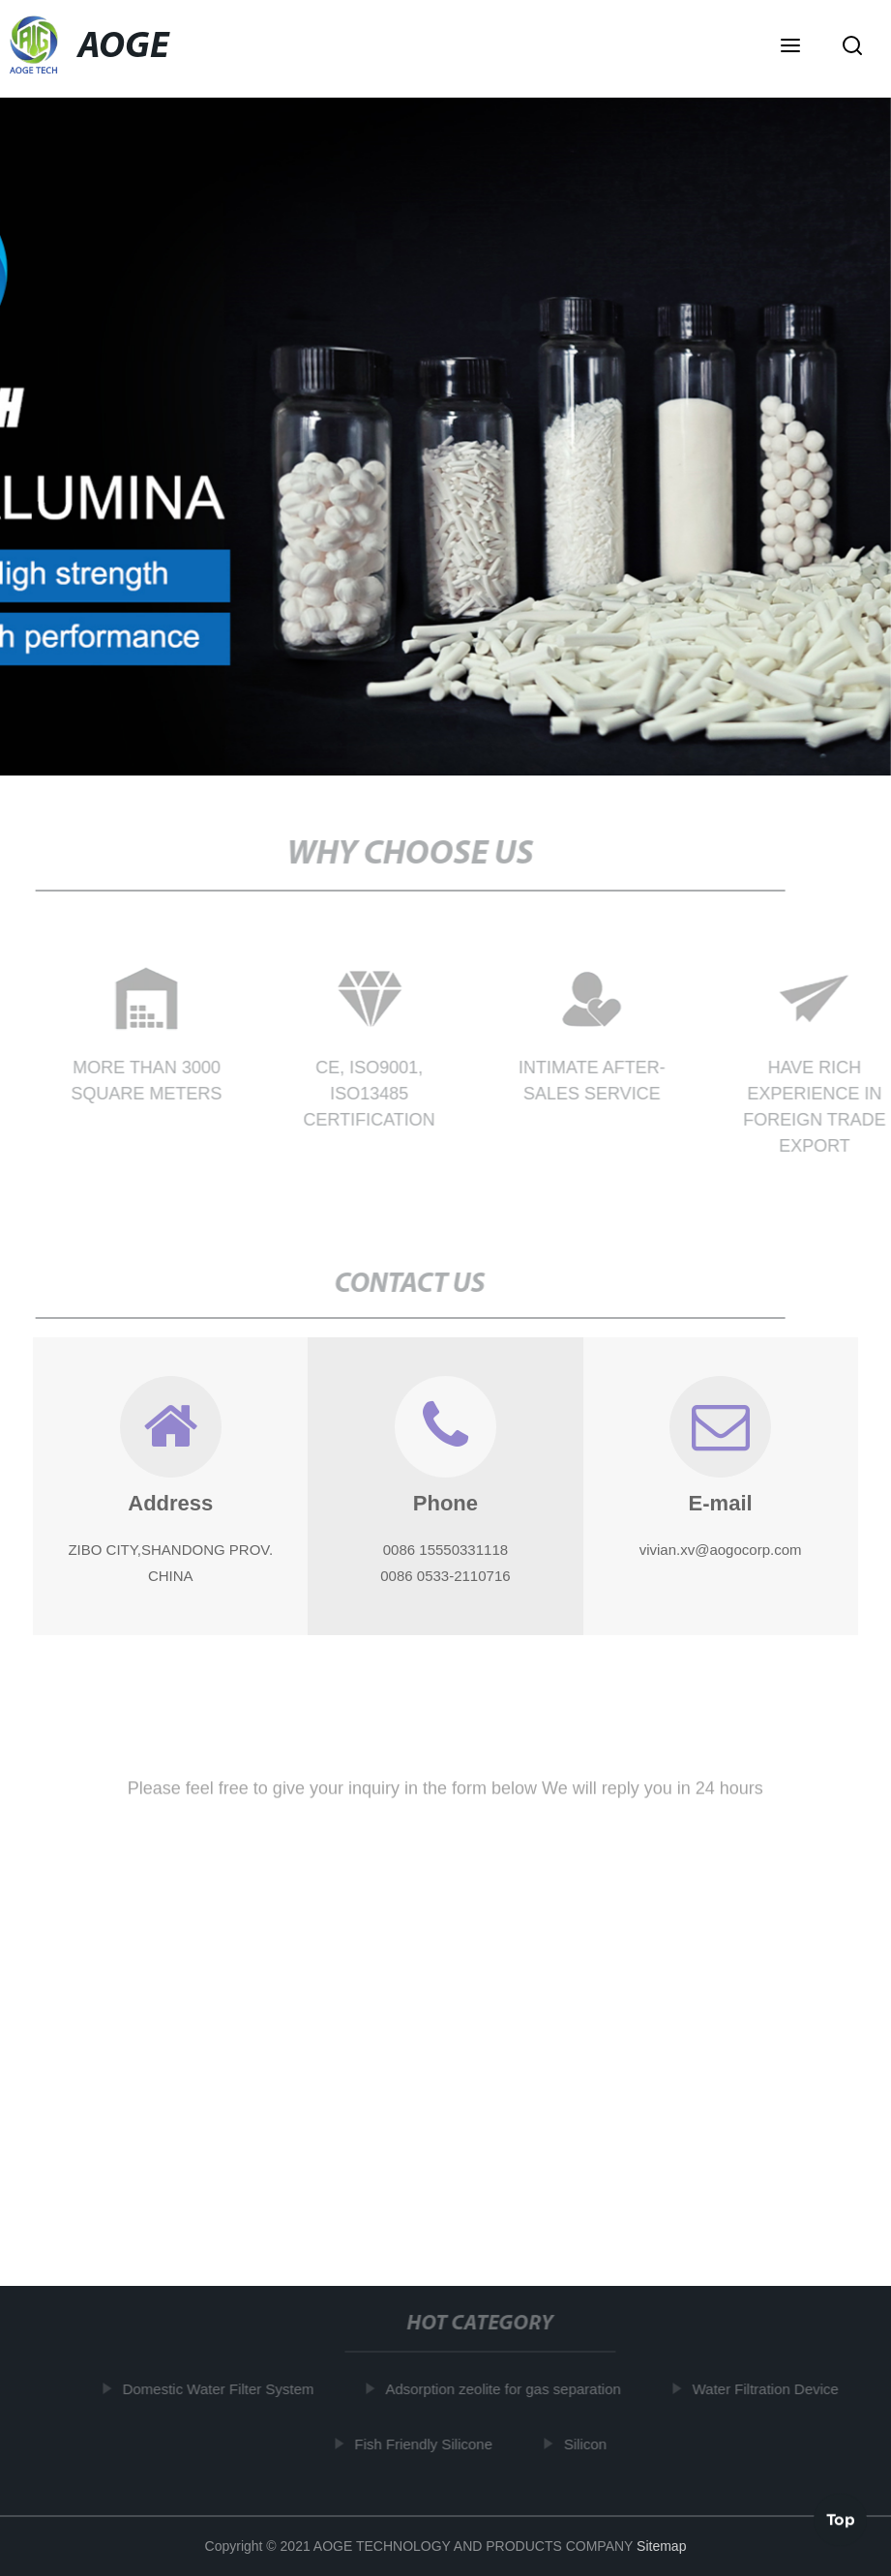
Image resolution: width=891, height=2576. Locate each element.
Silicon (588, 2444)
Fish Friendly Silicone (427, 2444)
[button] (790, 47)
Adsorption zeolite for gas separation (506, 2389)
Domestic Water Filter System (221, 2389)
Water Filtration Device (769, 2389)
